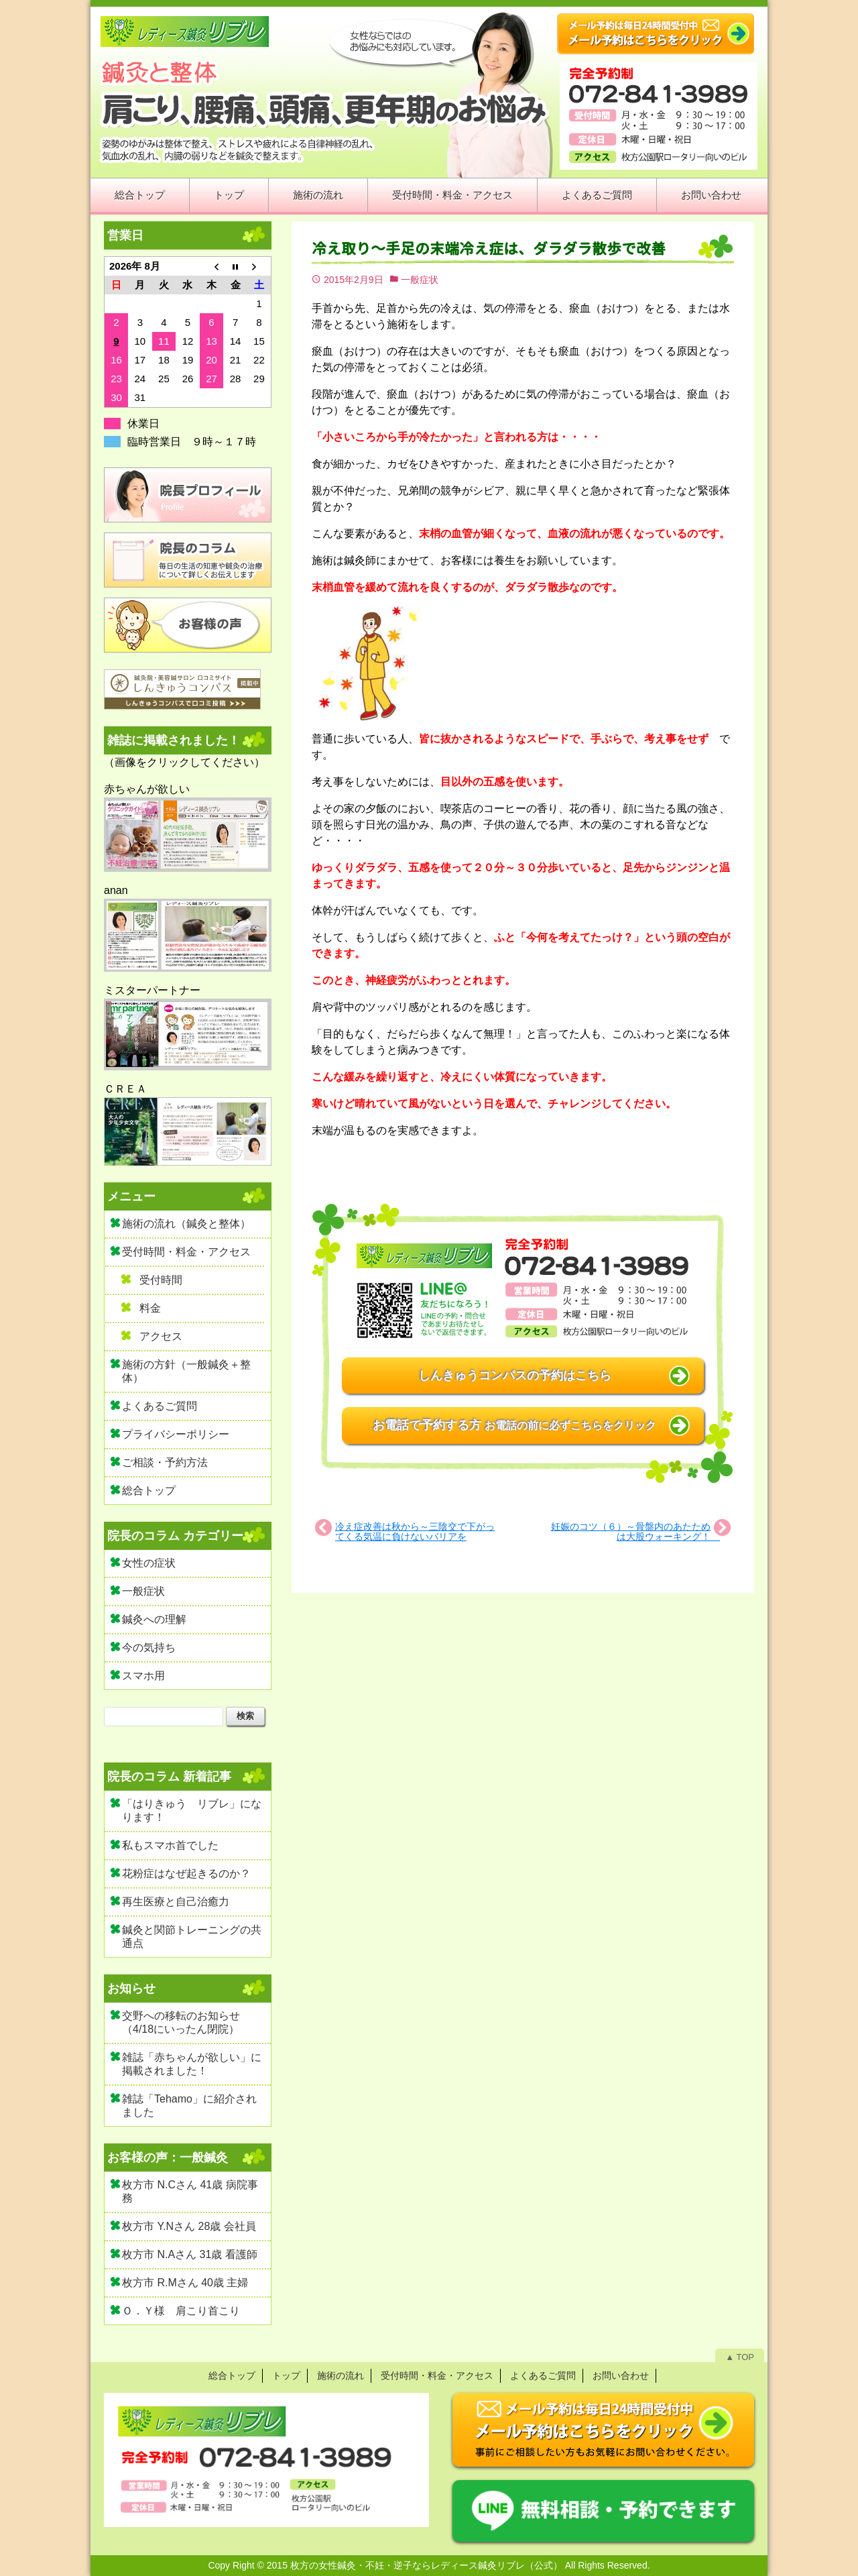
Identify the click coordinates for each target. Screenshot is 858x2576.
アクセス (160, 1336)
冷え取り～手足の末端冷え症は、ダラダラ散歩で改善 (496, 248)
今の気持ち (149, 1647)
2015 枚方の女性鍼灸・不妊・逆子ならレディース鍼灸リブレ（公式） (414, 2565)
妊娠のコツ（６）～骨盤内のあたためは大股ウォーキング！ (635, 1531)
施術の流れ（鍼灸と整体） (186, 1223)
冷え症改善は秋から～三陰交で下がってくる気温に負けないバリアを (415, 1531)
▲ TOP (739, 2357)
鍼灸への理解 (154, 1619)
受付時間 (160, 1280)
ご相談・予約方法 (165, 1462)
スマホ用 (143, 1675)
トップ (229, 195)
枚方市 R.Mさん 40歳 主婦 (185, 2282)
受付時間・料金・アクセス (452, 195)
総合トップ (140, 195)
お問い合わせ (711, 195)
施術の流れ (318, 195)
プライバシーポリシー (175, 1434)
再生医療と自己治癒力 (175, 1901)
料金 (150, 1308)
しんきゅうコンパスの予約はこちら (514, 1375)
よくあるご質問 (597, 195)
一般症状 (419, 279)
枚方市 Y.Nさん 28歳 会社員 (189, 2226)
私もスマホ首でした (170, 1845)
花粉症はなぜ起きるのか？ (186, 1873)
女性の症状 (149, 1563)
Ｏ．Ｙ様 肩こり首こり (181, 2310)
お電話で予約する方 (514, 1425)
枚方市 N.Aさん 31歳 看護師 (189, 2254)
